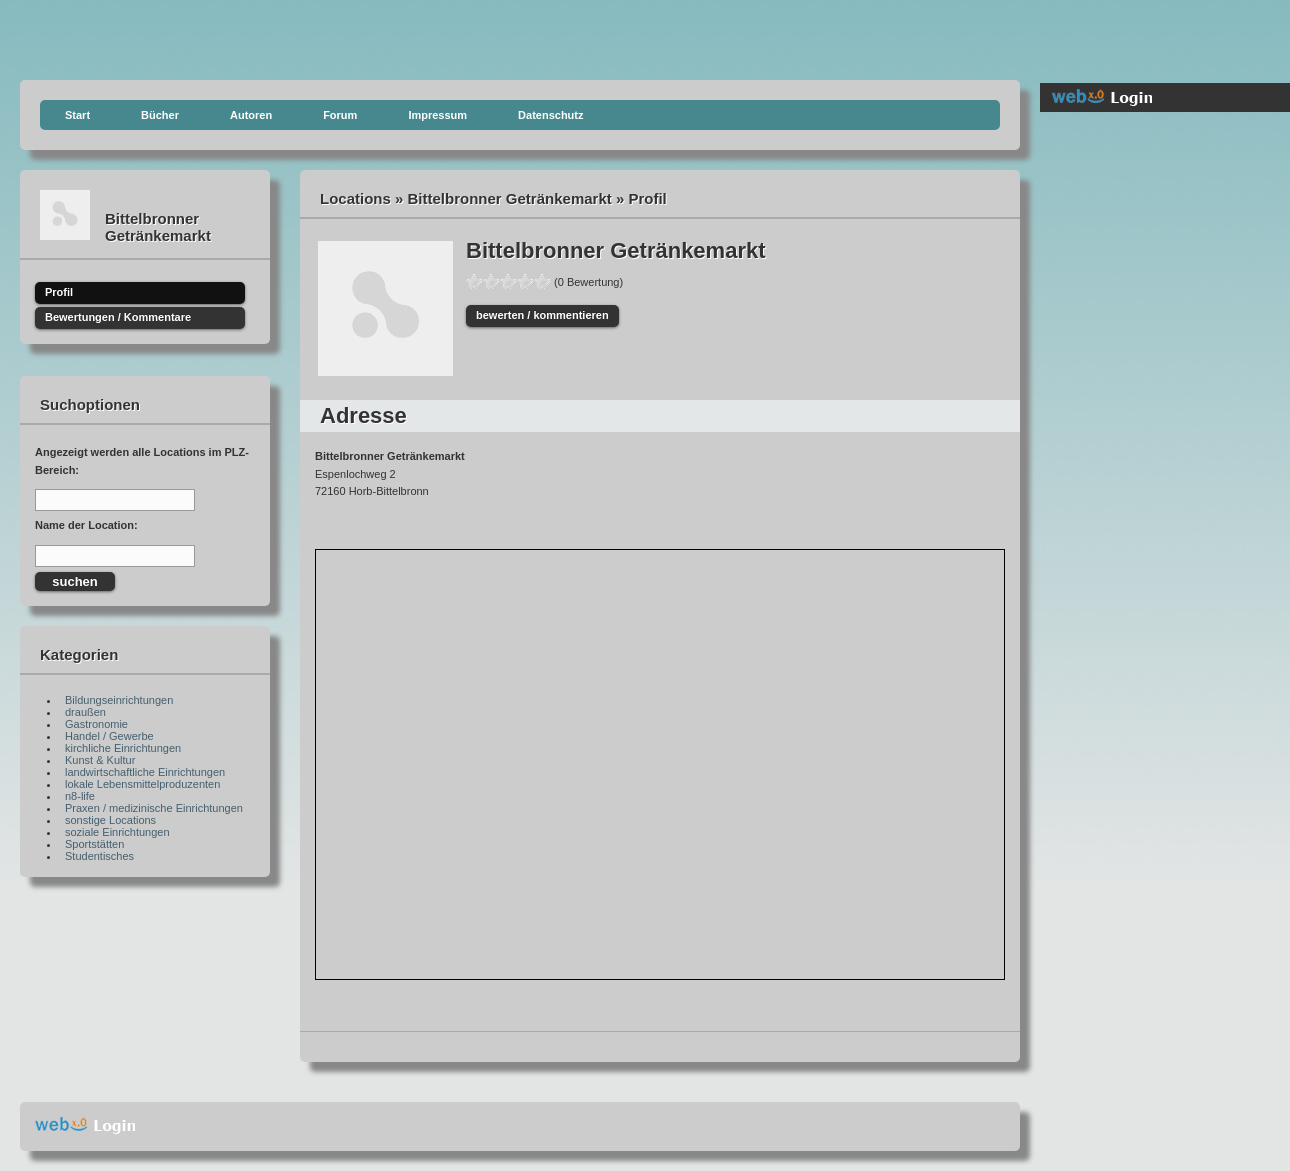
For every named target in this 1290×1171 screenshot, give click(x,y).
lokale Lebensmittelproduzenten (142, 784)
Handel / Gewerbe (109, 736)
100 (542, 281)
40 (491, 281)
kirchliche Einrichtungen (123, 748)
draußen (85, 712)
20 (474, 281)
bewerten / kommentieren (542, 315)
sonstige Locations (110, 820)
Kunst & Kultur (100, 760)
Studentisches (99, 856)
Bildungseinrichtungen (119, 700)
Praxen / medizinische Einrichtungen (154, 808)
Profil (59, 292)
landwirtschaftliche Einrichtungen (145, 772)
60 (508, 281)
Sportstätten (94, 844)
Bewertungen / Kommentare (118, 317)
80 (525, 281)
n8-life (80, 796)
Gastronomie (96, 724)
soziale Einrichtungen (117, 832)
